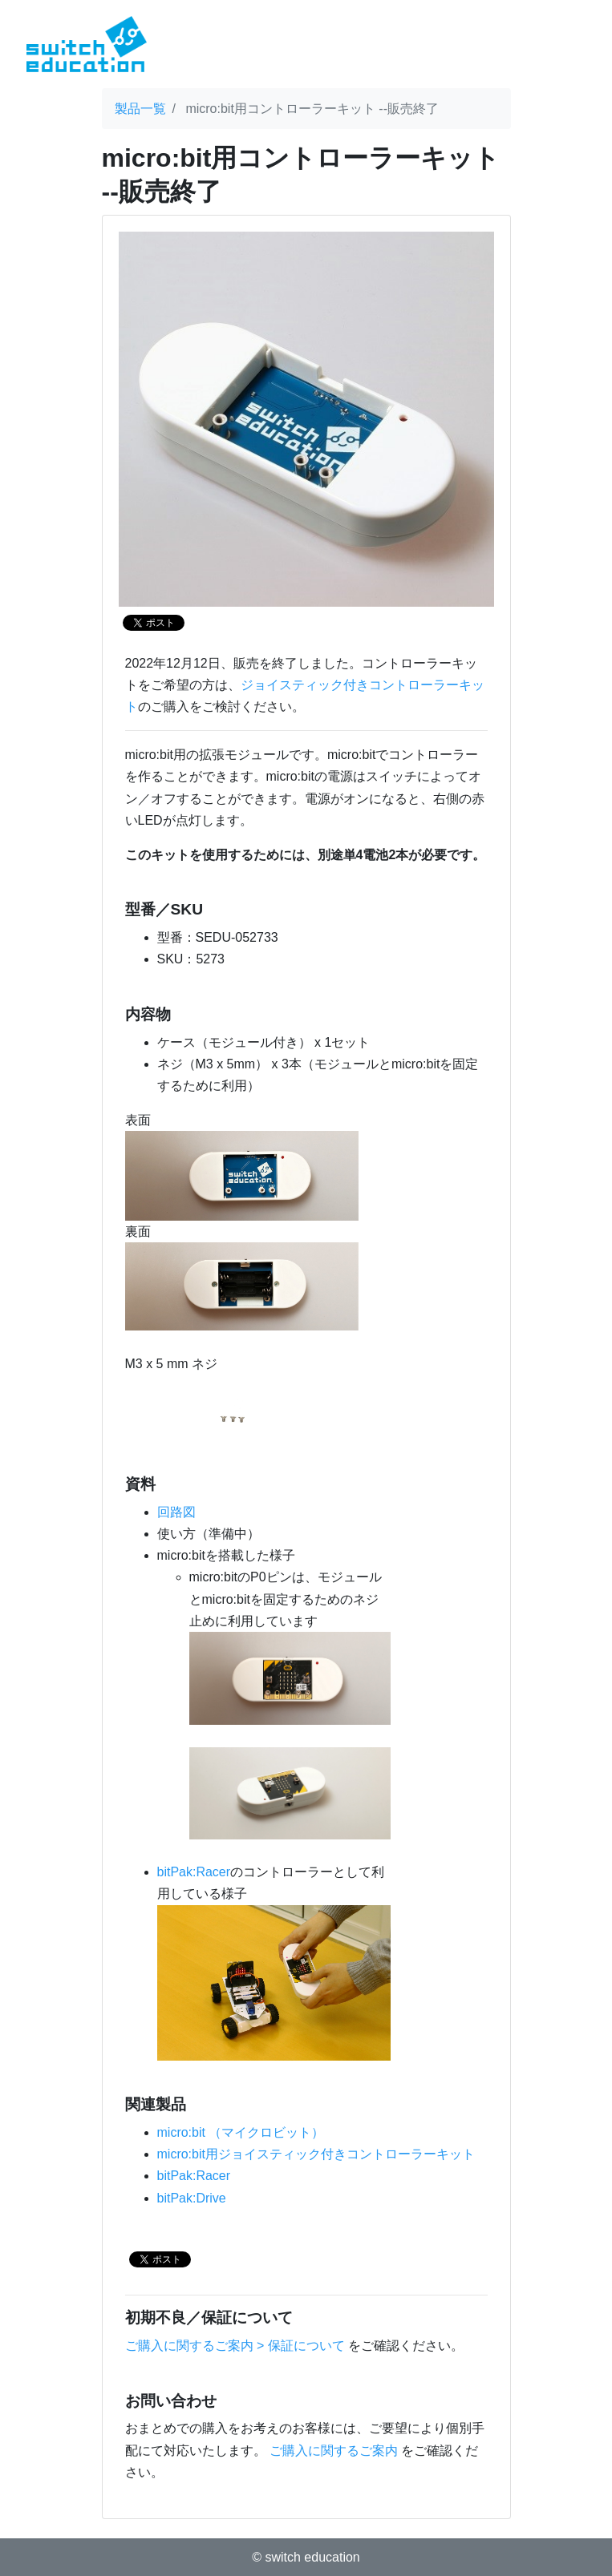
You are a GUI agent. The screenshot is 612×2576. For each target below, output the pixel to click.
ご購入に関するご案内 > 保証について (235, 2345)
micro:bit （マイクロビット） (241, 2132)
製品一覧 (140, 108)
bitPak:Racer (194, 1872)
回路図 (176, 1512)
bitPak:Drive (191, 2198)
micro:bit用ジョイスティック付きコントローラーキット (316, 2154)
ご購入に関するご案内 (334, 2450)
